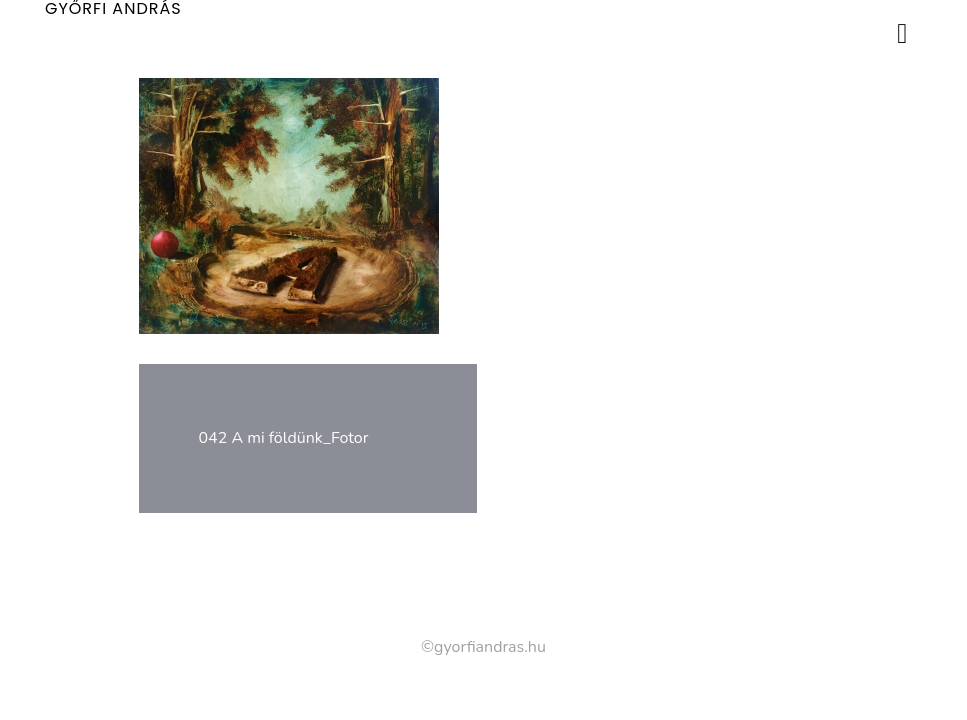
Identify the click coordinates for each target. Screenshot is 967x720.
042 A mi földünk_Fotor (284, 438)
